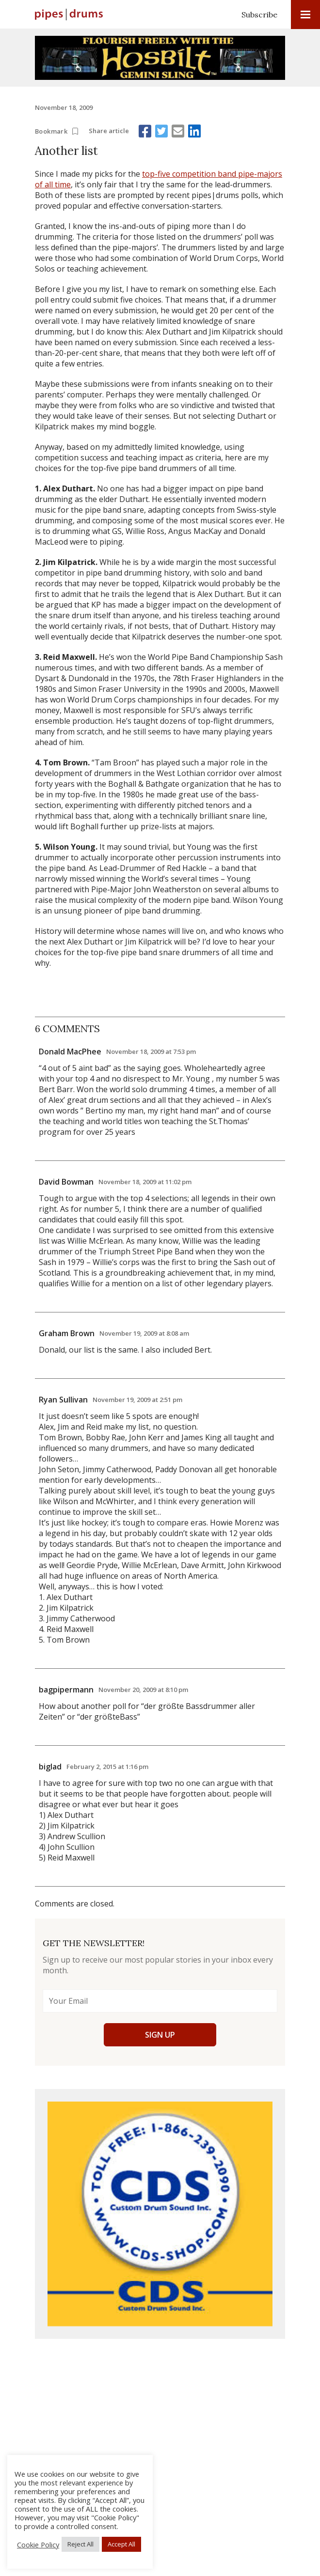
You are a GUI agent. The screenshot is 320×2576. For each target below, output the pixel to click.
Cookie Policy (38, 2544)
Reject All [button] (80, 2544)
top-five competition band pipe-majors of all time (158, 179)
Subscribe (259, 14)
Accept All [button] (121, 2544)
